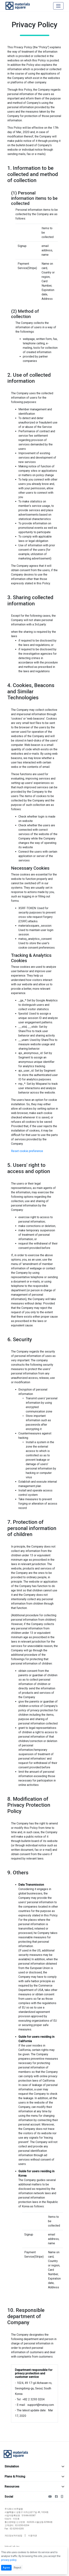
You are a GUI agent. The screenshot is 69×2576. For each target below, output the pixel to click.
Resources (34, 2486)
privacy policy (8, 2559)
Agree (6, 2567)
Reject (17, 2567)
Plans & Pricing (34, 2476)
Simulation (34, 2466)
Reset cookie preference (27, 1151)
